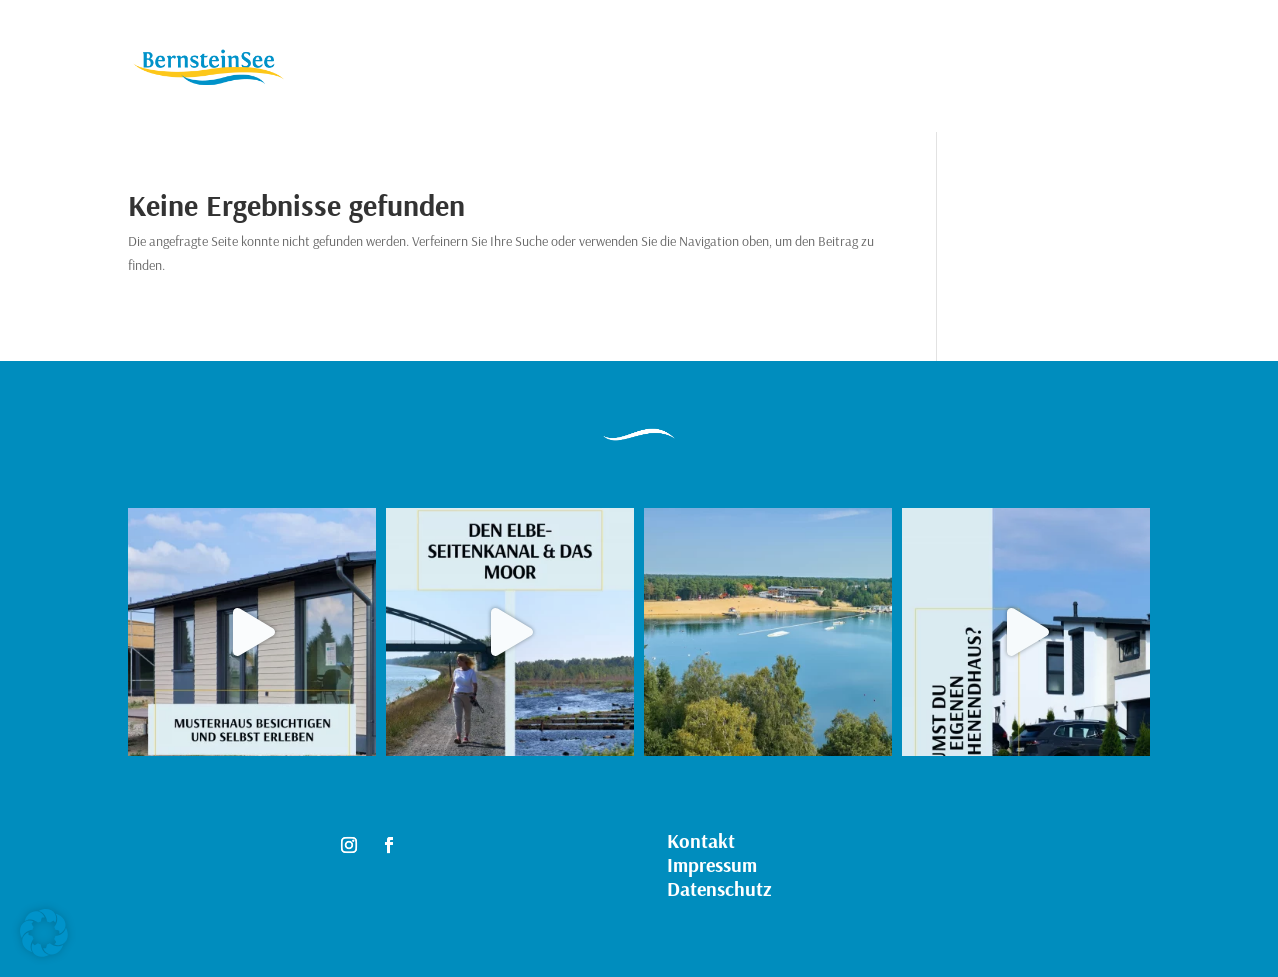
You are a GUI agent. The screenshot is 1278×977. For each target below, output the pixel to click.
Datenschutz (719, 888)
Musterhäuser (610, 68)
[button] (44, 933)
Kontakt (720, 68)
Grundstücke (482, 68)
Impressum (712, 864)
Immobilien (366, 68)
